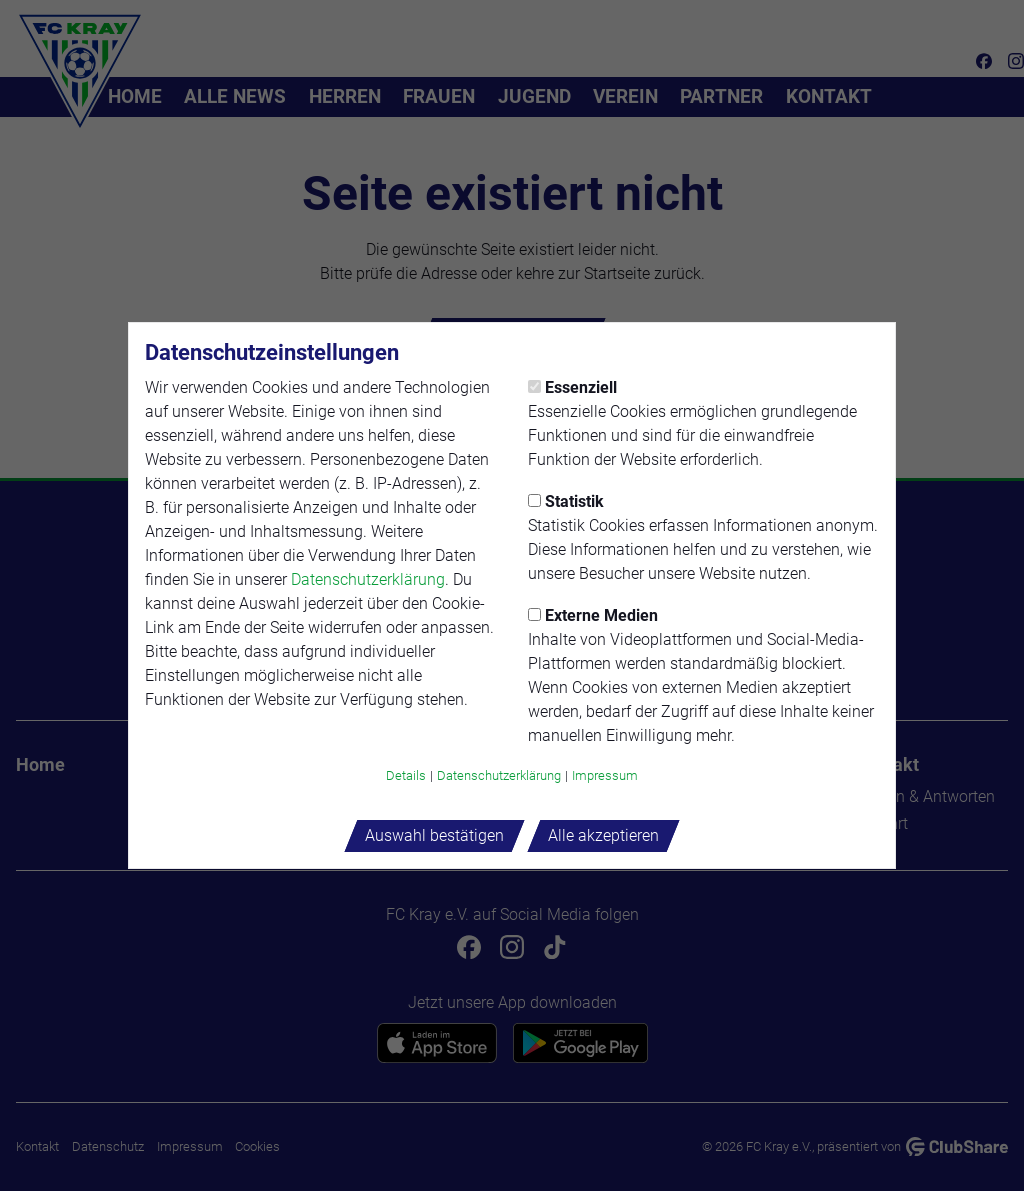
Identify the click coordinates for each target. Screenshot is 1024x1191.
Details (406, 775)
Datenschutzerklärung (368, 579)
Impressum (605, 775)
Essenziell (572, 387)
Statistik (566, 501)
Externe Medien (593, 615)
